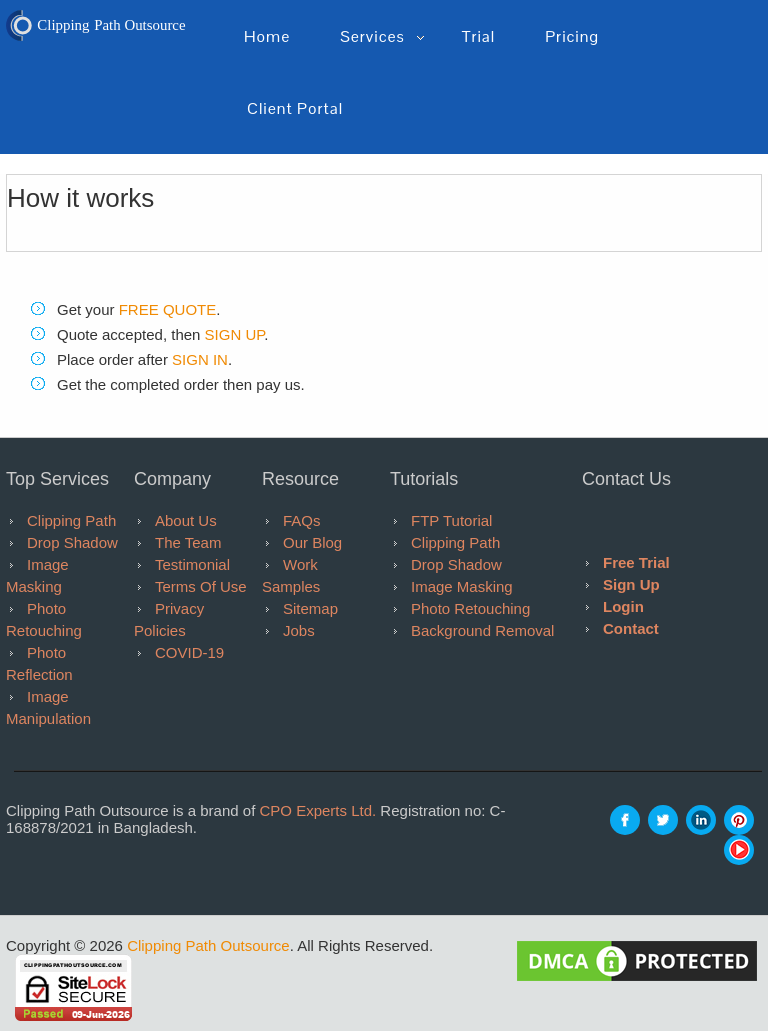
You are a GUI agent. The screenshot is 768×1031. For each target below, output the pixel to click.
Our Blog (312, 542)
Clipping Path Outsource (208, 945)
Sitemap (310, 608)
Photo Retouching (470, 608)
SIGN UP (235, 334)
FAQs (302, 520)
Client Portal (295, 109)
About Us (186, 520)
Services (372, 37)
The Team (188, 542)
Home (267, 37)
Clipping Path (71, 520)
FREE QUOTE (168, 309)
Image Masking (462, 586)
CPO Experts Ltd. (317, 810)
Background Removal (482, 630)
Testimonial (192, 564)
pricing (572, 37)
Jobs (299, 630)
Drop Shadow (72, 542)
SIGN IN (200, 359)
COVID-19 (189, 652)
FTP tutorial (451, 520)
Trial (478, 37)
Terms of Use (201, 586)
